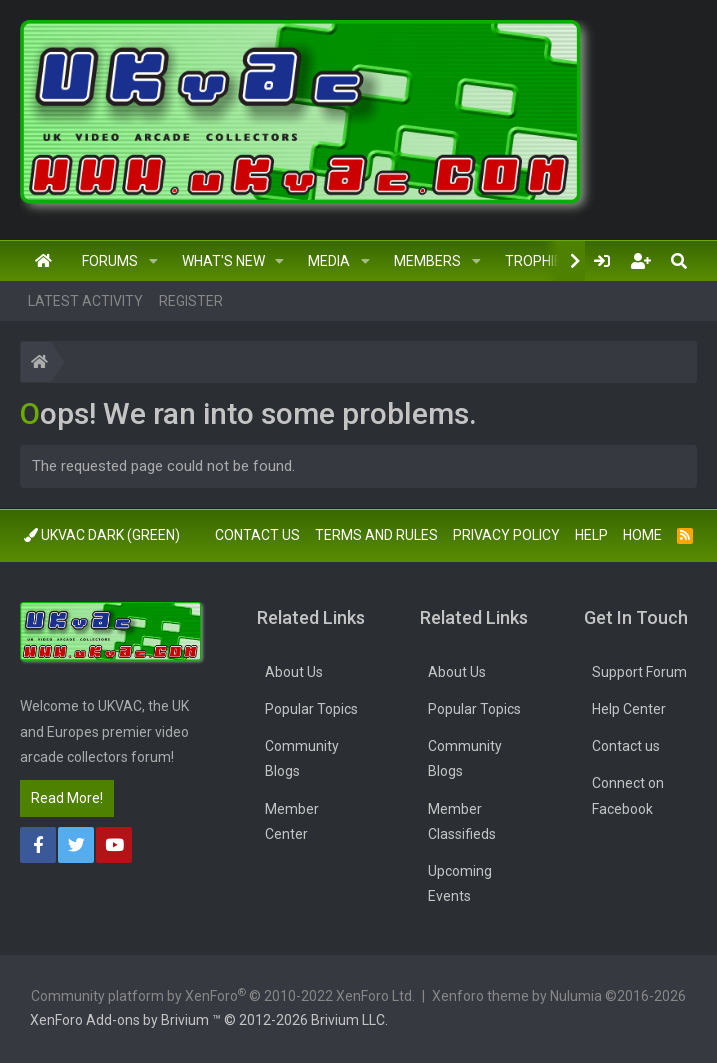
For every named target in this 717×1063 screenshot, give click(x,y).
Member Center (292, 821)
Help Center (629, 709)
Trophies (538, 261)
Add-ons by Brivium (209, 1020)
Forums (110, 261)
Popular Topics (311, 709)
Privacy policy (506, 535)
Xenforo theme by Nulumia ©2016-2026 (559, 996)
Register (191, 301)
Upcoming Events (460, 883)
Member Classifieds (462, 821)
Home (43, 261)
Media (329, 261)
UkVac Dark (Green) (102, 535)
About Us (294, 672)
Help (591, 535)
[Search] (679, 261)
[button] (153, 261)
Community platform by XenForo (223, 995)
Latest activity (85, 301)
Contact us (257, 535)
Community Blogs (302, 758)
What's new (223, 261)
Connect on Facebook (628, 795)
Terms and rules (376, 535)
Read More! (67, 798)
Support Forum (639, 672)
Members (427, 261)
